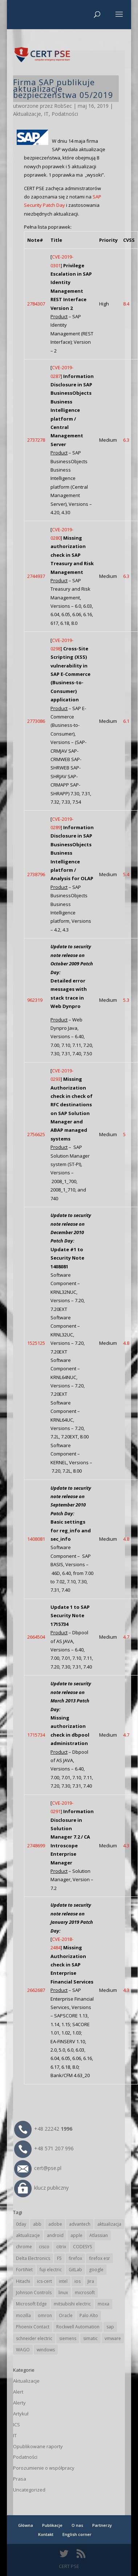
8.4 (126, 303)
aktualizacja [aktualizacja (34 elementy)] (109, 2224)
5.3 (126, 1000)
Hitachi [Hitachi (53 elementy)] (23, 2281)
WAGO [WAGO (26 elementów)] (23, 2350)
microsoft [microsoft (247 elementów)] (85, 2292)
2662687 (36, 1990)
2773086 (36, 721)
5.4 (126, 874)
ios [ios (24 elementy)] (77, 2281)
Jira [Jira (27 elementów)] (91, 2281)
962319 (34, 1000)
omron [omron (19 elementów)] (45, 2315)
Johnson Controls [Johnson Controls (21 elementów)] (34, 2292)
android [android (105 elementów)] (55, 2235)
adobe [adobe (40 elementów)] (55, 2224)
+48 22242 (43, 2128)
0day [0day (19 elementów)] (21, 2224)
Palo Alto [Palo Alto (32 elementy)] (89, 2315)
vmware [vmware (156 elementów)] (113, 2338)
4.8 (126, 1343)
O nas (77, 2525)
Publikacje (52, 2525)
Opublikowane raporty (38, 2446)
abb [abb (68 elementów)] (37, 2224)
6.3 (126, 440)
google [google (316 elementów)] (96, 2269)
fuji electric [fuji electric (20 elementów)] (51, 2269)
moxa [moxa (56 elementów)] (103, 2304)
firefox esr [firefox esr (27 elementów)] (99, 2258)
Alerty (19, 2402)
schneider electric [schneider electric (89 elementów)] (34, 2338)
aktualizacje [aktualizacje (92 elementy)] (28, 2235)
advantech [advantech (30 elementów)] (79, 2224)
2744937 (36, 576)
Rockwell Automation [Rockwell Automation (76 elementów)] (78, 2327)
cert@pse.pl (37, 2168)
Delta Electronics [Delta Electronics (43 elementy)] (33, 2258)
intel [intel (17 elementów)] (63, 2281)
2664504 (36, 1637)
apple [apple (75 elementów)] (76, 2235)
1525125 (36, 1343)
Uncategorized (29, 2489)
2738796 (36, 874)
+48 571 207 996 (44, 2148)
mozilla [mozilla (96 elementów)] (23, 2315)
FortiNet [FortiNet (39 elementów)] (24, 2269)
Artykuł (20, 2413)
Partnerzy (102, 2525)
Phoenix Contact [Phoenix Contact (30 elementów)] (32, 2327)
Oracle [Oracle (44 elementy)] (66, 2315)
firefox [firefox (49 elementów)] (75, 2258)
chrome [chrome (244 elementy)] (24, 2247)
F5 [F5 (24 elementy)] (59, 2258)
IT (46, 113)
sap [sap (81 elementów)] (110, 2327)
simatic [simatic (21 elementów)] (90, 2338)
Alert (18, 2391)
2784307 (36, 303)
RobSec (63, 105)
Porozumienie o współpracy (43, 2468)
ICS (16, 2424)
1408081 (36, 1539)
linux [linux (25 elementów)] (63, 2292)
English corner (77, 2534)
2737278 (36, 440)
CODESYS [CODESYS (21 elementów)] (82, 2247)
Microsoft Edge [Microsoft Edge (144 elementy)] (31, 2304)
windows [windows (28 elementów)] (46, 2350)
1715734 (36, 1735)
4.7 (126, 1637)
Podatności (65, 113)
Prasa (19, 2478)
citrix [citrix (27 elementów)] (61, 2247)
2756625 (36, 1134)
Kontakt (45, 2534)
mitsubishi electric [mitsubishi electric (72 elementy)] (72, 2304)
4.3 (126, 1845)
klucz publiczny (41, 2187)
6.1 (126, 721)
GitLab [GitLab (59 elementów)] (75, 2269)
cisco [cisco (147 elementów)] (44, 2247)
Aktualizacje (27, 113)
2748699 (36, 1845)
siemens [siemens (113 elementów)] (67, 2338)
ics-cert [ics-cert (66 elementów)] (44, 2281)
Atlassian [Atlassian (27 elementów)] (98, 2235)
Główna (25, 2525)
